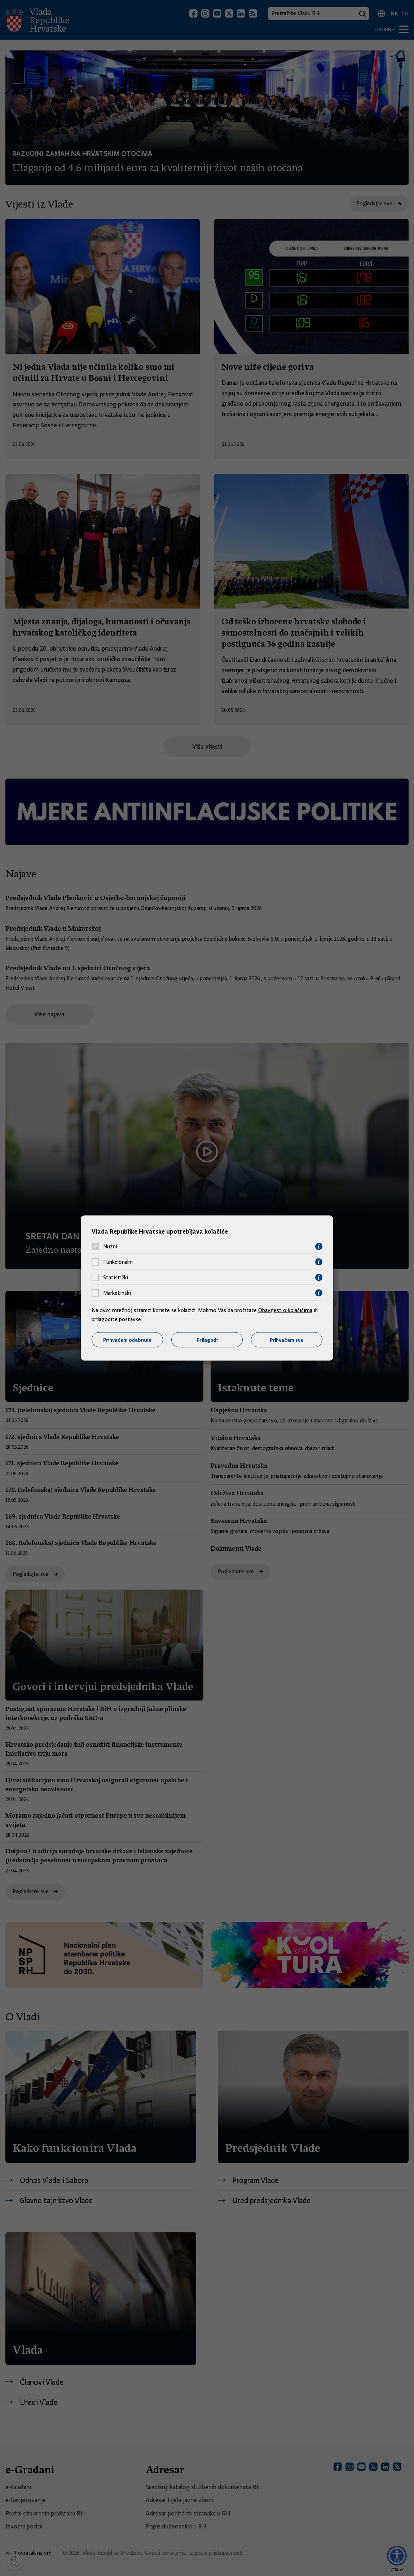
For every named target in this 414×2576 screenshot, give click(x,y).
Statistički (115, 1277)
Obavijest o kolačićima (285, 1310)
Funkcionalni (118, 1262)
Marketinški (117, 1293)
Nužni (110, 1246)
